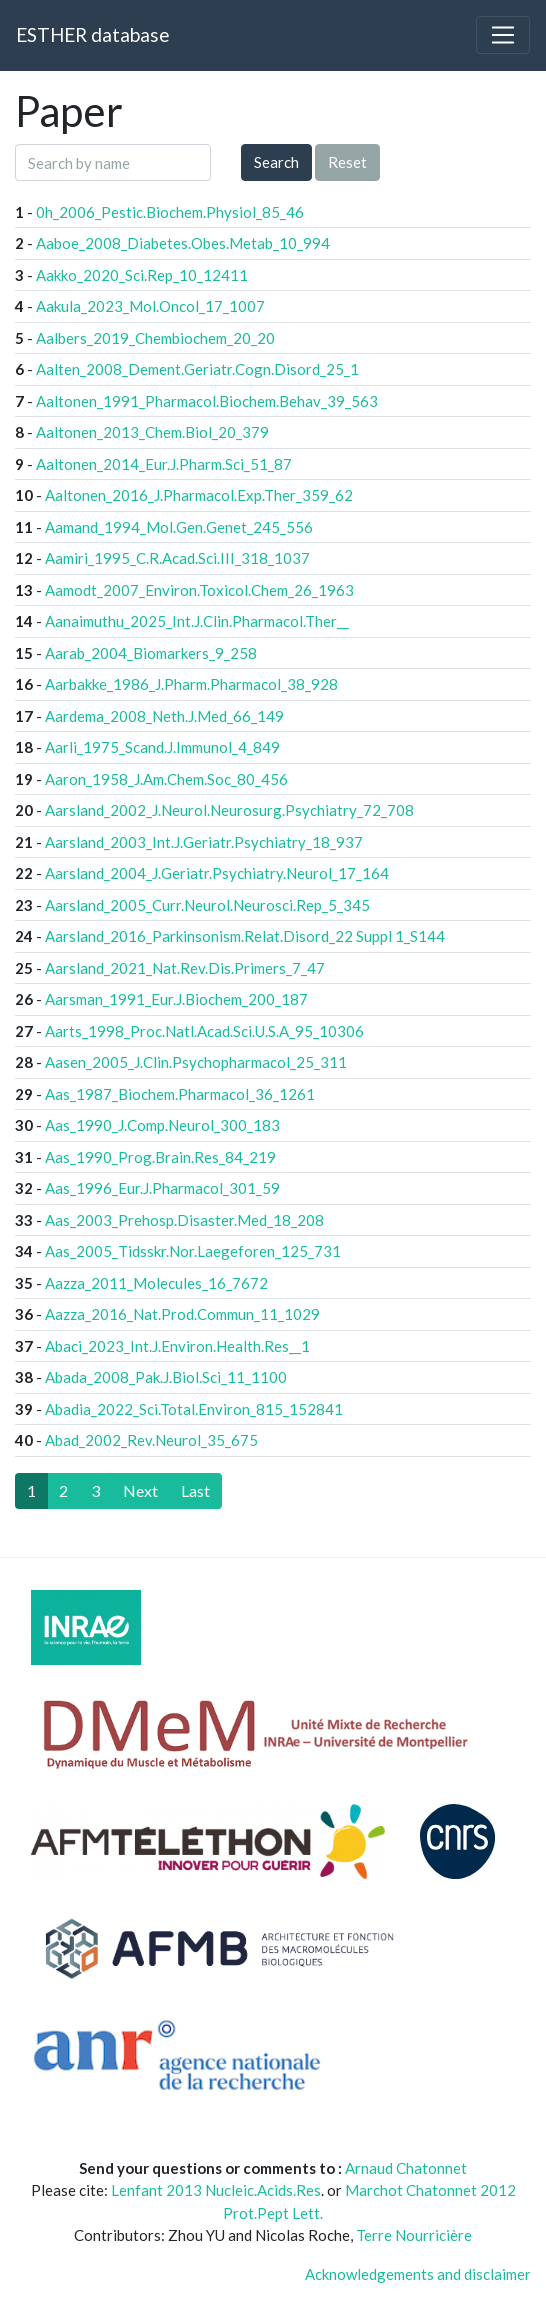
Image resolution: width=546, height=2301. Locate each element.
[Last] (195, 1491)
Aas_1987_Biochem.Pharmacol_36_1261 (180, 1094)
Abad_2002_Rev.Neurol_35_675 (151, 1440)
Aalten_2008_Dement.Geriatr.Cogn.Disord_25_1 (197, 369)
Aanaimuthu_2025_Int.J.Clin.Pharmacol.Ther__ (197, 621)
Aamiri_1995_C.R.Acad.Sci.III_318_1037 (177, 558)
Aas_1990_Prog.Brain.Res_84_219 (160, 1157)
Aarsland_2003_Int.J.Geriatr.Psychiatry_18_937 (204, 842)
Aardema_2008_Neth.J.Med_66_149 (164, 716)
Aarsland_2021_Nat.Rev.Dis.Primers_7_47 (185, 968)
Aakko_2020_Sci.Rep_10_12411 (142, 275)
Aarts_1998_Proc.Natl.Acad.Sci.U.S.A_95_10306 (204, 1031)
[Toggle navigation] (503, 35)
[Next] (140, 1491)
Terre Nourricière (414, 2235)
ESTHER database (92, 34)
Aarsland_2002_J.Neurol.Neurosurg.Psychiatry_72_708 (229, 810)
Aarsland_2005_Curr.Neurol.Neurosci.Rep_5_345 (207, 905)
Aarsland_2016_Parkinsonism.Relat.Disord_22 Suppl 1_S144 (245, 936)
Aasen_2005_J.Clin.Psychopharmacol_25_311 (196, 1062)
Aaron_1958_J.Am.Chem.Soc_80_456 (166, 779)
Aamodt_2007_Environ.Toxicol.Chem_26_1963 (199, 590)
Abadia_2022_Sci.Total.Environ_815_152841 (194, 1409)
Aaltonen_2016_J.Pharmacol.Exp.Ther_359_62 (199, 495)
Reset (347, 162)
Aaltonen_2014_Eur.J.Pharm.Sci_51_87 (164, 464)
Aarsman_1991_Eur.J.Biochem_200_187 (176, 999)
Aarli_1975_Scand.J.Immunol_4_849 (162, 747)
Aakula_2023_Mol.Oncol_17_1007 (150, 306)
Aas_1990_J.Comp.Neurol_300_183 (162, 1125)
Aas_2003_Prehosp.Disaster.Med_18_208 (184, 1220)
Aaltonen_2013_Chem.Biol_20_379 (152, 432)
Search (276, 162)
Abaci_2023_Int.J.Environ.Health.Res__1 (177, 1346)
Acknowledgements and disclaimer (418, 2274)
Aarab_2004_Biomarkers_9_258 (151, 653)
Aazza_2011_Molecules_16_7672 (156, 1283)
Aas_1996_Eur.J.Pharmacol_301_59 (162, 1188)
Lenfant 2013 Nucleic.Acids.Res (216, 2190)
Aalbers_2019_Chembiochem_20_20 (155, 338)
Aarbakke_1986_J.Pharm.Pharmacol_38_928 (191, 684)
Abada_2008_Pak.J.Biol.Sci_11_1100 (166, 1377)
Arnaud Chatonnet (406, 2168)
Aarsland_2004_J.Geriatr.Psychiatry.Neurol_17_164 (217, 873)
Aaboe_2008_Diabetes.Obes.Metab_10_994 (183, 243)
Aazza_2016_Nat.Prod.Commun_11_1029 (182, 1314)
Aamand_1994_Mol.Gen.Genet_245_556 (179, 527)
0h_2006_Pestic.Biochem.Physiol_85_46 (170, 212)
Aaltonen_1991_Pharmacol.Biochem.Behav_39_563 (207, 401)
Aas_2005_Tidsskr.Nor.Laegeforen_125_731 (193, 1251)
